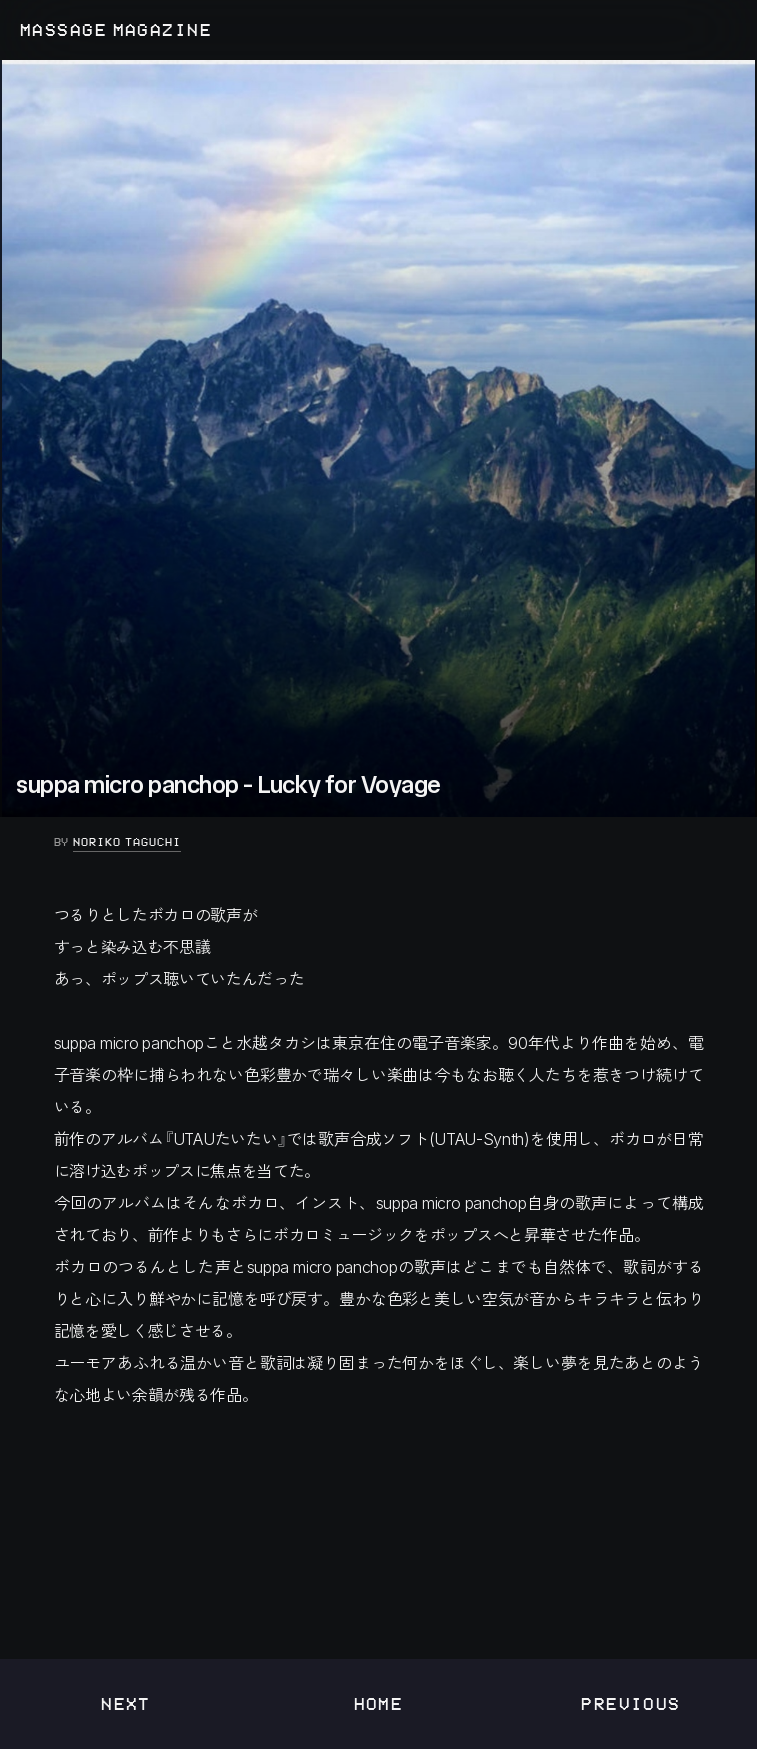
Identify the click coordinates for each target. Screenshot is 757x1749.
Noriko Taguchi (126, 842)
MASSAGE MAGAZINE (116, 30)
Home (379, 1703)
